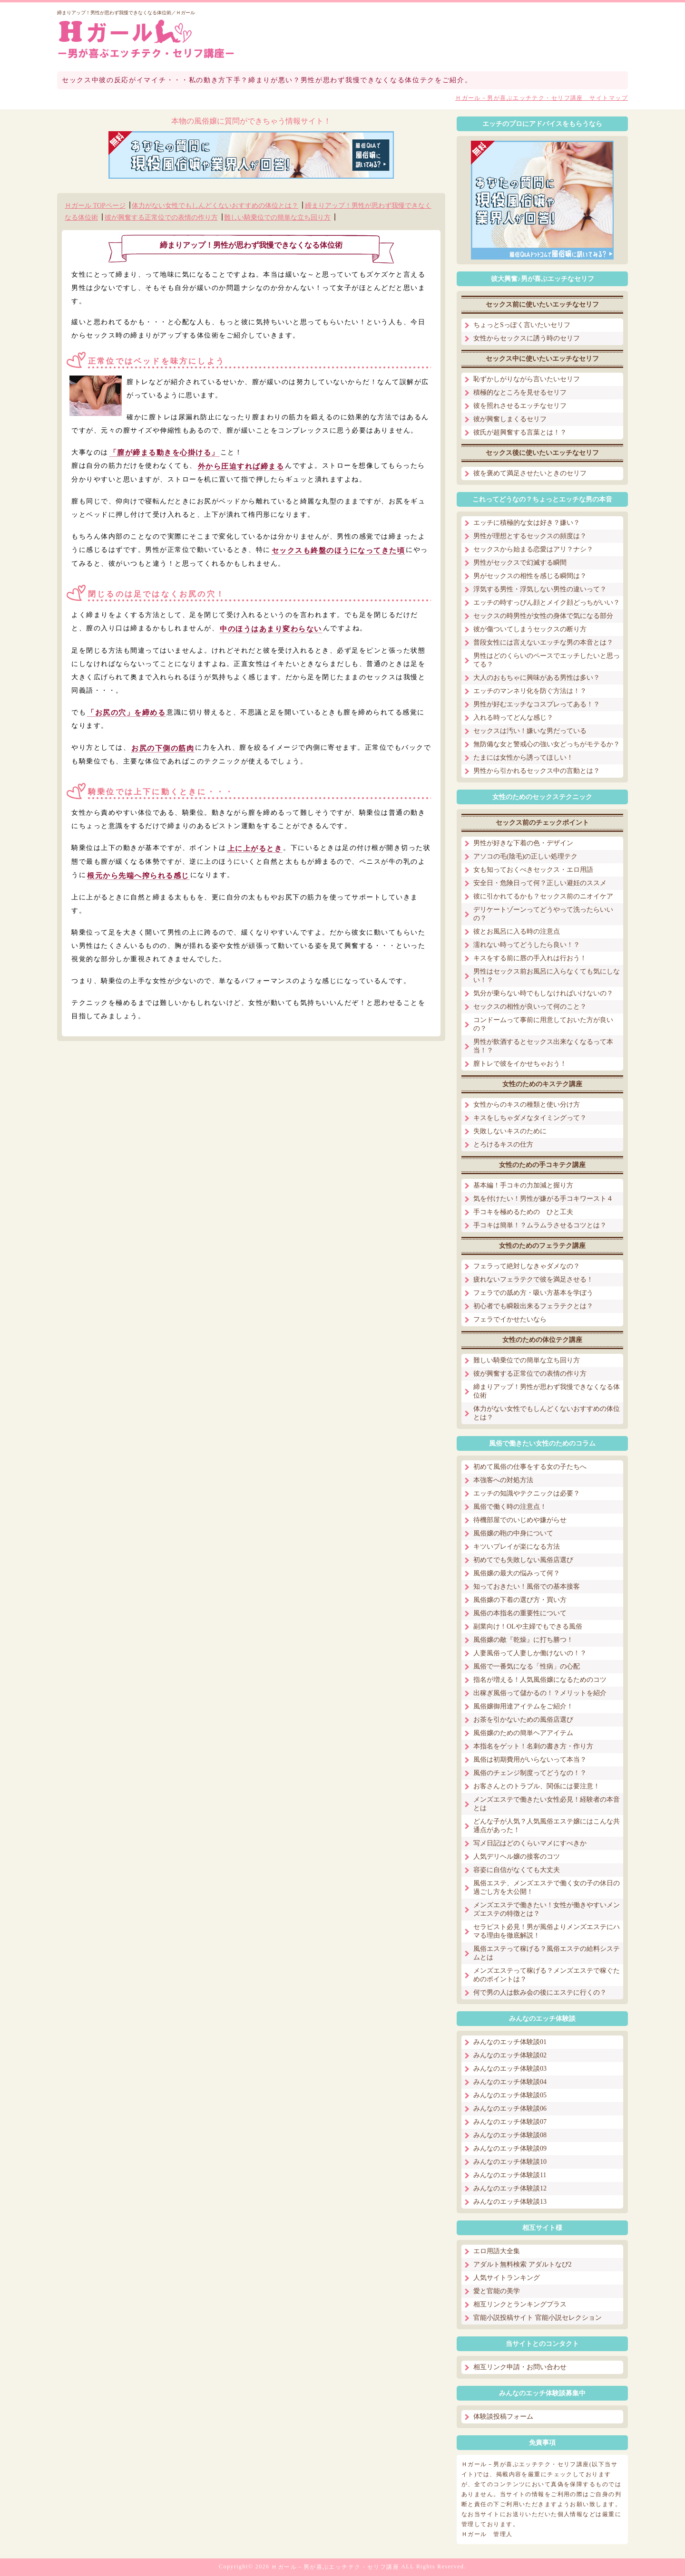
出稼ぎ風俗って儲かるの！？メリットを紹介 (540, 1693)
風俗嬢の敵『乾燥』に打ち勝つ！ (523, 1639)
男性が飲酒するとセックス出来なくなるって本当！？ (543, 1046)
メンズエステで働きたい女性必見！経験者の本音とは (546, 1804)
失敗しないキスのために (510, 1131)
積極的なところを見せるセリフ (520, 392)
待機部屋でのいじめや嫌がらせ (520, 1520)
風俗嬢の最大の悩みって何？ (516, 1573)
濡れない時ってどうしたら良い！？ (526, 944)
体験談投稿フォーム (503, 2416)
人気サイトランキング (506, 2277)
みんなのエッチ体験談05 (510, 2095)
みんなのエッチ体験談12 (510, 2188)
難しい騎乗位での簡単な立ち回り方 (277, 217)
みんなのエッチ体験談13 (510, 2201)
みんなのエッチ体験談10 (510, 2161)
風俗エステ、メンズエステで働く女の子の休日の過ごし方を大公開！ (546, 1887)
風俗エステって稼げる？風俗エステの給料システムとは (546, 1953)
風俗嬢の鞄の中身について (513, 1533)
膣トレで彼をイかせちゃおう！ (520, 1063)
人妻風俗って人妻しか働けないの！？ (530, 1653)
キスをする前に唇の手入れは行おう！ (530, 958)
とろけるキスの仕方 (503, 1144)
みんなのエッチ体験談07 (510, 2121)
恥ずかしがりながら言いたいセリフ (526, 379)
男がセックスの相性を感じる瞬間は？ (530, 575)
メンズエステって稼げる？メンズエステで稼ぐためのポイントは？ (546, 1975)
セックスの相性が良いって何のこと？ (530, 1006)
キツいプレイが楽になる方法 (516, 1546)
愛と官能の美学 (496, 2291)
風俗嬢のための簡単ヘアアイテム (523, 1733)
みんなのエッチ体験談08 (510, 2135)
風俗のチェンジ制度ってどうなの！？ (530, 1772)
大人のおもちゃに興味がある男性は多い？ (536, 677)
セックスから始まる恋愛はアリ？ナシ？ (533, 549)
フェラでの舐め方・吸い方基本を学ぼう (533, 1292)
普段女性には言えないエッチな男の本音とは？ (543, 642)
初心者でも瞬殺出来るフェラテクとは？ (533, 1306)
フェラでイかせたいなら (510, 1319)
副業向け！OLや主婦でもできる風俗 (527, 1626)
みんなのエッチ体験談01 (510, 2041)
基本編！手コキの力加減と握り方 (523, 1185)
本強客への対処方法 (503, 1480)
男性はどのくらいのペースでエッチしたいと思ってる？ (546, 660)
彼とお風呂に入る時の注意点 (516, 931)
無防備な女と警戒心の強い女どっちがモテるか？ (546, 744)
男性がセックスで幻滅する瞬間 (520, 562)
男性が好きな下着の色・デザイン (523, 843)
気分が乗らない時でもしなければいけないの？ (543, 993)
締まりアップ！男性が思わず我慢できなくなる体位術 (546, 1391)
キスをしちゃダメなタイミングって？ (530, 1117)
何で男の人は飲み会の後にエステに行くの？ (540, 1992)
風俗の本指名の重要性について (520, 1613)
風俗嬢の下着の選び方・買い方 (520, 1599)
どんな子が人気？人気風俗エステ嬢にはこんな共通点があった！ (546, 1825)
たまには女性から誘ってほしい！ (523, 757)
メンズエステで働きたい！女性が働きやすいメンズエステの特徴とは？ (546, 1909)
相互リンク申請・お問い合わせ (520, 2367)
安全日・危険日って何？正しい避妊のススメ (540, 883)
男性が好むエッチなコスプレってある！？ (536, 704)
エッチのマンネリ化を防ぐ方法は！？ (530, 691)
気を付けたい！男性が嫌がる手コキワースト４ (543, 1198)
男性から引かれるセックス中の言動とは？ (536, 770)
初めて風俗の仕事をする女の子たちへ (530, 1466)
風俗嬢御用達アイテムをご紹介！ (523, 1706)
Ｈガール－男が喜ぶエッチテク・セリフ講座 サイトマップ (541, 98)
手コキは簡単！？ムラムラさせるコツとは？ (540, 1225)
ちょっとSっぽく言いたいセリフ (521, 324)
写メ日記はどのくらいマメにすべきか (530, 1843)
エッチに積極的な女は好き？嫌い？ (526, 522)
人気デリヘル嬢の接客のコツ (516, 1856)
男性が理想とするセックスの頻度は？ (530, 536)
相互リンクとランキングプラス (520, 2304)
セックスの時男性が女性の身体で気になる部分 (543, 615)
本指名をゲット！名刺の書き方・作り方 (533, 1746)
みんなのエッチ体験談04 (510, 2081)
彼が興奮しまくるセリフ (510, 419)
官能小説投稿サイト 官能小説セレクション (537, 2317)
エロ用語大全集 (496, 2251)
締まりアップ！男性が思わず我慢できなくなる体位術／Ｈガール (126, 12)
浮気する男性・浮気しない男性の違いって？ (540, 589)
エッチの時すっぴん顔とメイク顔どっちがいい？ (546, 602)
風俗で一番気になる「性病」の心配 (526, 1666)
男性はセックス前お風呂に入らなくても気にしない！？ (546, 976)
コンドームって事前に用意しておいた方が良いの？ (543, 1024)
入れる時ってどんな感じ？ (513, 717)
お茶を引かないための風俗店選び (523, 1719)
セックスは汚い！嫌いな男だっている (530, 730)
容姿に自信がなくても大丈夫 (516, 1869)
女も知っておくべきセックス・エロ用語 (533, 869)
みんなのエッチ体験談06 (510, 2108)
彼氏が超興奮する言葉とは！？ (520, 432)
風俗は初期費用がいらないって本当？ (530, 1759)
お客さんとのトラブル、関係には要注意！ (536, 1786)
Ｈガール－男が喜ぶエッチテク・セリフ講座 (335, 2567)
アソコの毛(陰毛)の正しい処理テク (525, 856)
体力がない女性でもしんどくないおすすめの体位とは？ (215, 205)
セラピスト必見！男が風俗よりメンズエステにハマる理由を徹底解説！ (546, 1931)
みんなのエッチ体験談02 (510, 2055)
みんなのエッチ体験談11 (509, 2175)
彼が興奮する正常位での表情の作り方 (161, 217)
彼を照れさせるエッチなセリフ (520, 405)
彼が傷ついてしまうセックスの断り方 (530, 629)
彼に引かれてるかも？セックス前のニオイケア (543, 896)
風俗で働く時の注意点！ (510, 1506)
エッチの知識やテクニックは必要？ (526, 1493)
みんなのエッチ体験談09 (510, 2148)
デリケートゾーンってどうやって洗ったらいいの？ (543, 914)
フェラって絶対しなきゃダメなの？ (526, 1266)
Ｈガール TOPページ (95, 205)
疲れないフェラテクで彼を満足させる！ (533, 1279)
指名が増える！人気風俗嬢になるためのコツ (540, 1679)
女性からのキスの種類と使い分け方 (526, 1104)
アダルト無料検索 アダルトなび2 (522, 2264)
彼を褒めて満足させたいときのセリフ (530, 473)
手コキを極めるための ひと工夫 (523, 1212)
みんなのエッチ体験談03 (510, 2068)
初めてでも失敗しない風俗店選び (523, 1559)
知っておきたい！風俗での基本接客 (526, 1586)
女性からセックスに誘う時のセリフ (526, 338)
